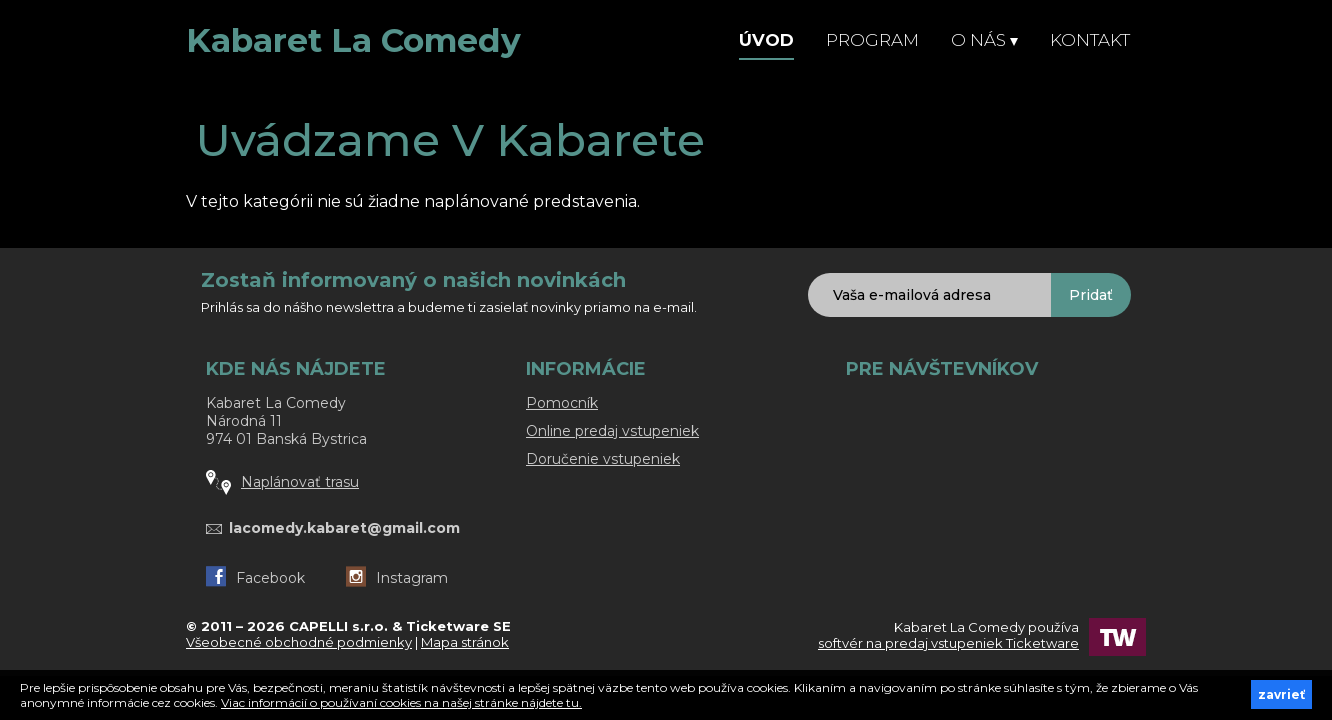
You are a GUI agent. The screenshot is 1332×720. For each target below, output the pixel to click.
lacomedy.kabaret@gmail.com (344, 528)
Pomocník (562, 403)
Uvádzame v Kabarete (450, 139)
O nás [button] (984, 40)
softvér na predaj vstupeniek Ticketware (948, 643)
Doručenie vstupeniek (603, 459)
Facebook (255, 578)
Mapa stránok (465, 642)
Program (872, 40)
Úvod (766, 40)
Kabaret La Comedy (353, 40)
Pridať (1091, 295)
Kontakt (1090, 40)
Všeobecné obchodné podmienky (299, 642)
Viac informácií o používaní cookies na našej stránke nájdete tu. (401, 702)
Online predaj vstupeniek (612, 431)
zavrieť (1281, 694)
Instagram (397, 578)
